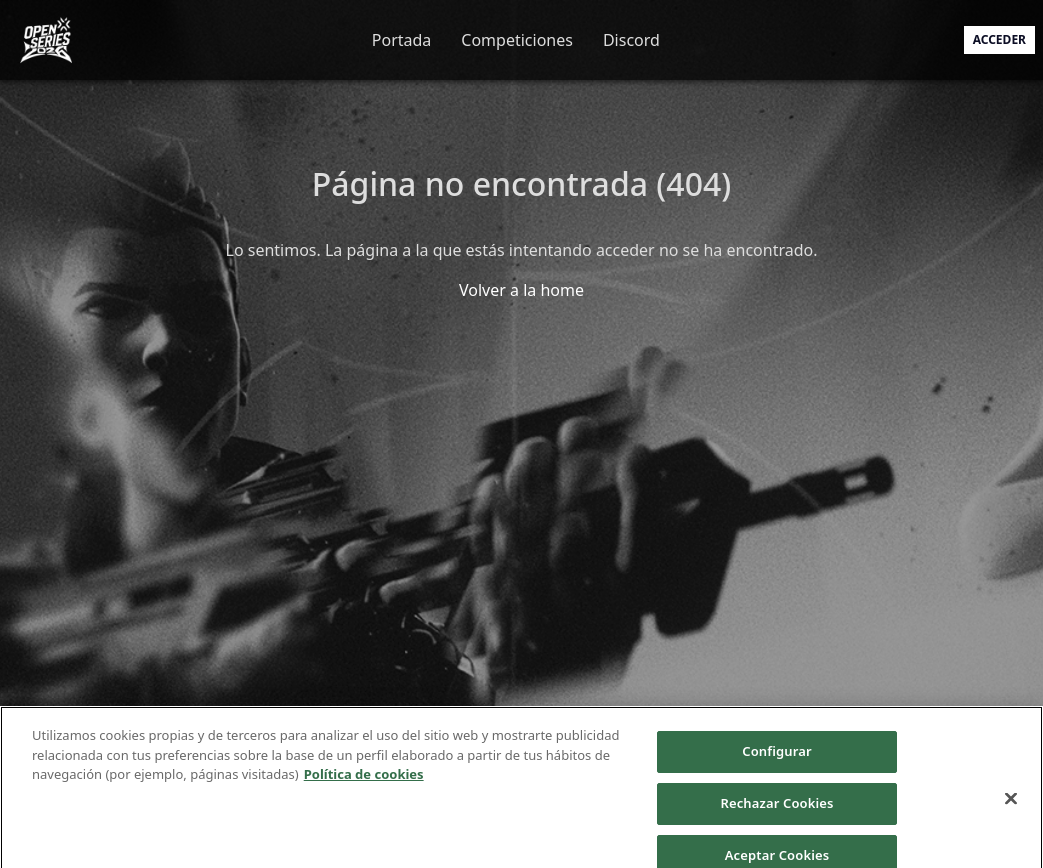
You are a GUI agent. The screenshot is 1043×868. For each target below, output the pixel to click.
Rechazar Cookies (776, 813)
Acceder (999, 39)
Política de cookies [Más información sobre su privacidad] (364, 785)
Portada (402, 40)
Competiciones (517, 40)
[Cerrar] (1011, 809)
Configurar (776, 762)
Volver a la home (521, 290)
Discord (631, 40)
